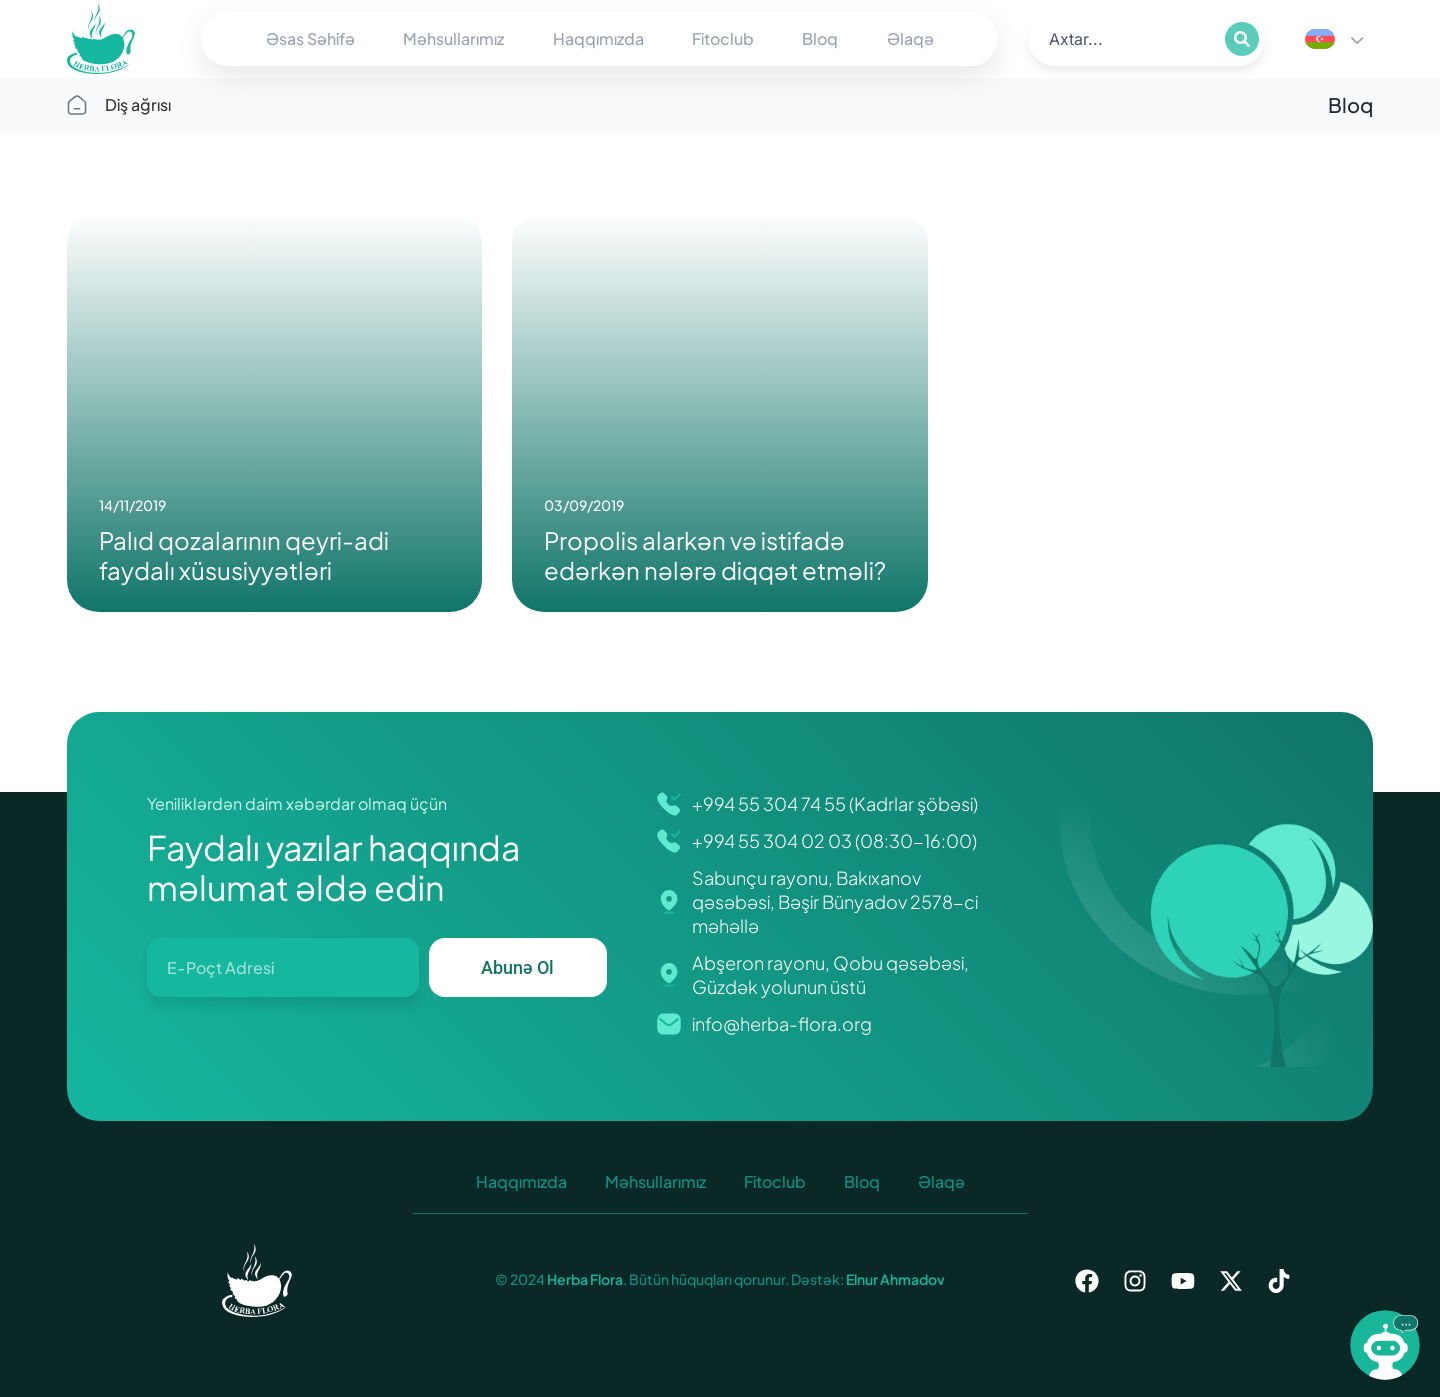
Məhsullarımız (453, 38)
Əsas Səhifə (310, 38)
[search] (1124, 39)
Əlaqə (910, 38)
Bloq (820, 38)
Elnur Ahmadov (894, 1279)
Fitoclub (723, 38)
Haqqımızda (598, 38)
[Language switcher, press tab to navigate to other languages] (1334, 39)
